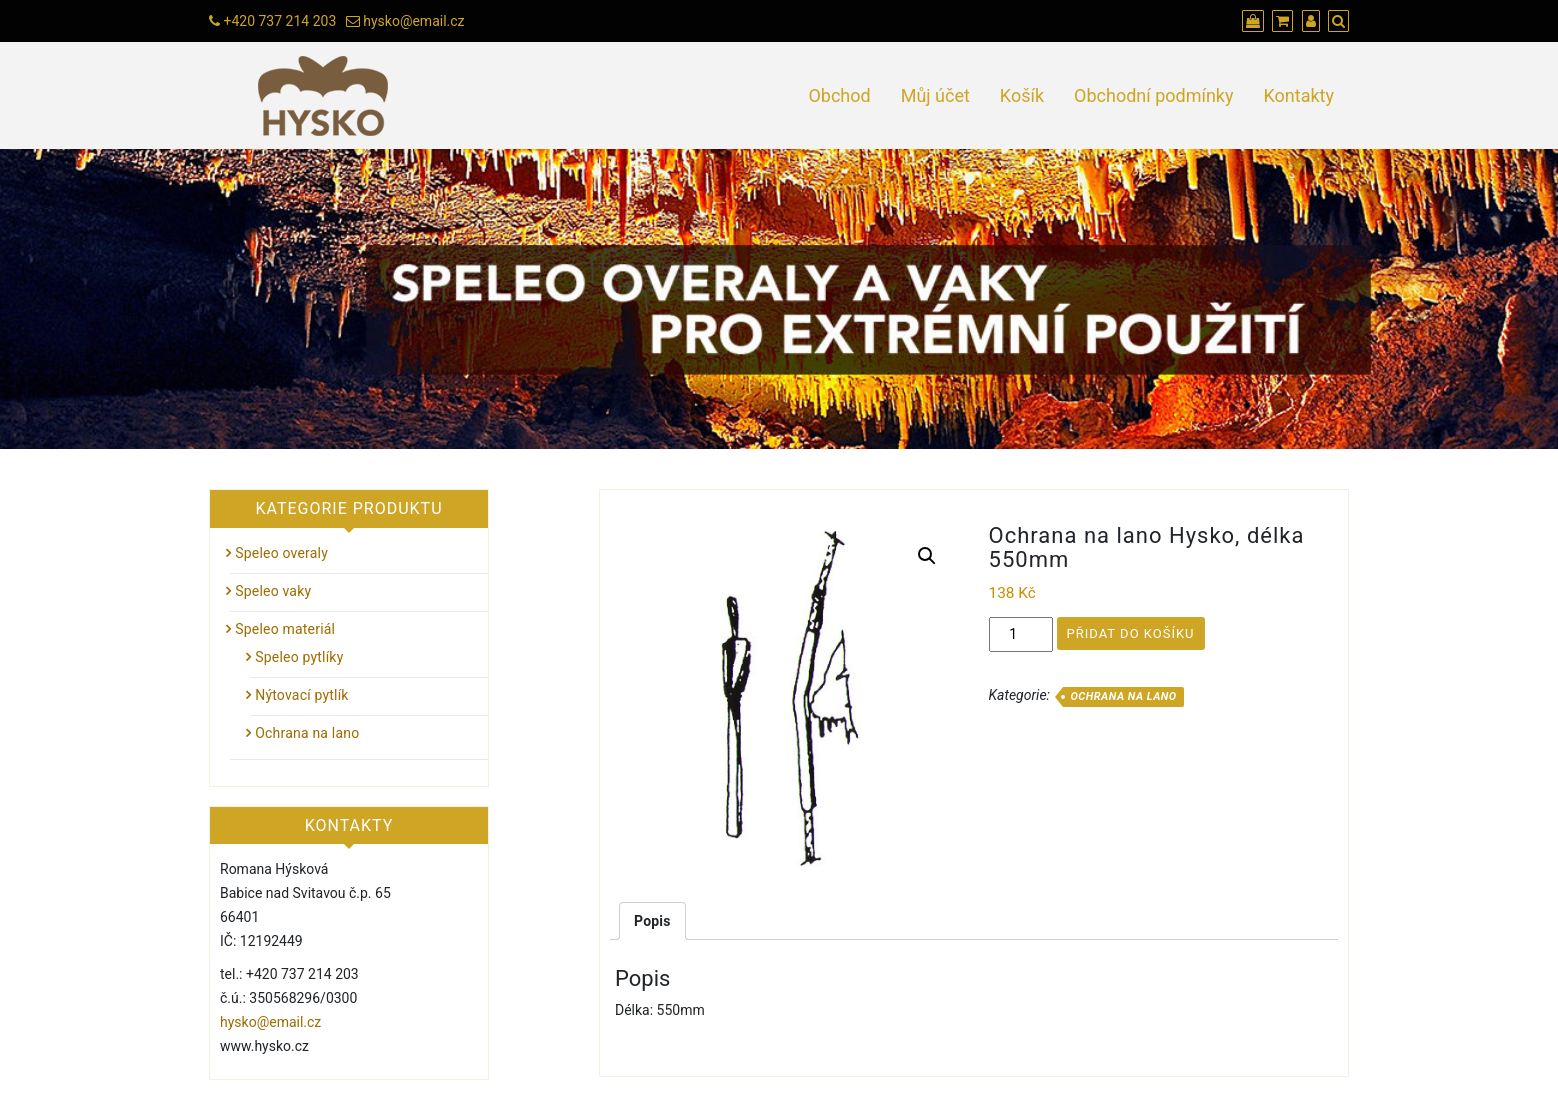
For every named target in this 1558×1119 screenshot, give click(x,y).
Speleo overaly (281, 553)
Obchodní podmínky (1153, 95)
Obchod (839, 95)
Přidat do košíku (1131, 633)
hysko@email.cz (413, 21)
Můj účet (935, 95)
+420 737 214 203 (279, 21)
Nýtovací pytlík (301, 695)
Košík (1022, 95)
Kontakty (1299, 95)
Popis (652, 921)
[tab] (652, 921)
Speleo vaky (273, 591)
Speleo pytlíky (299, 657)
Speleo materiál (285, 629)
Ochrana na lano (1123, 696)
